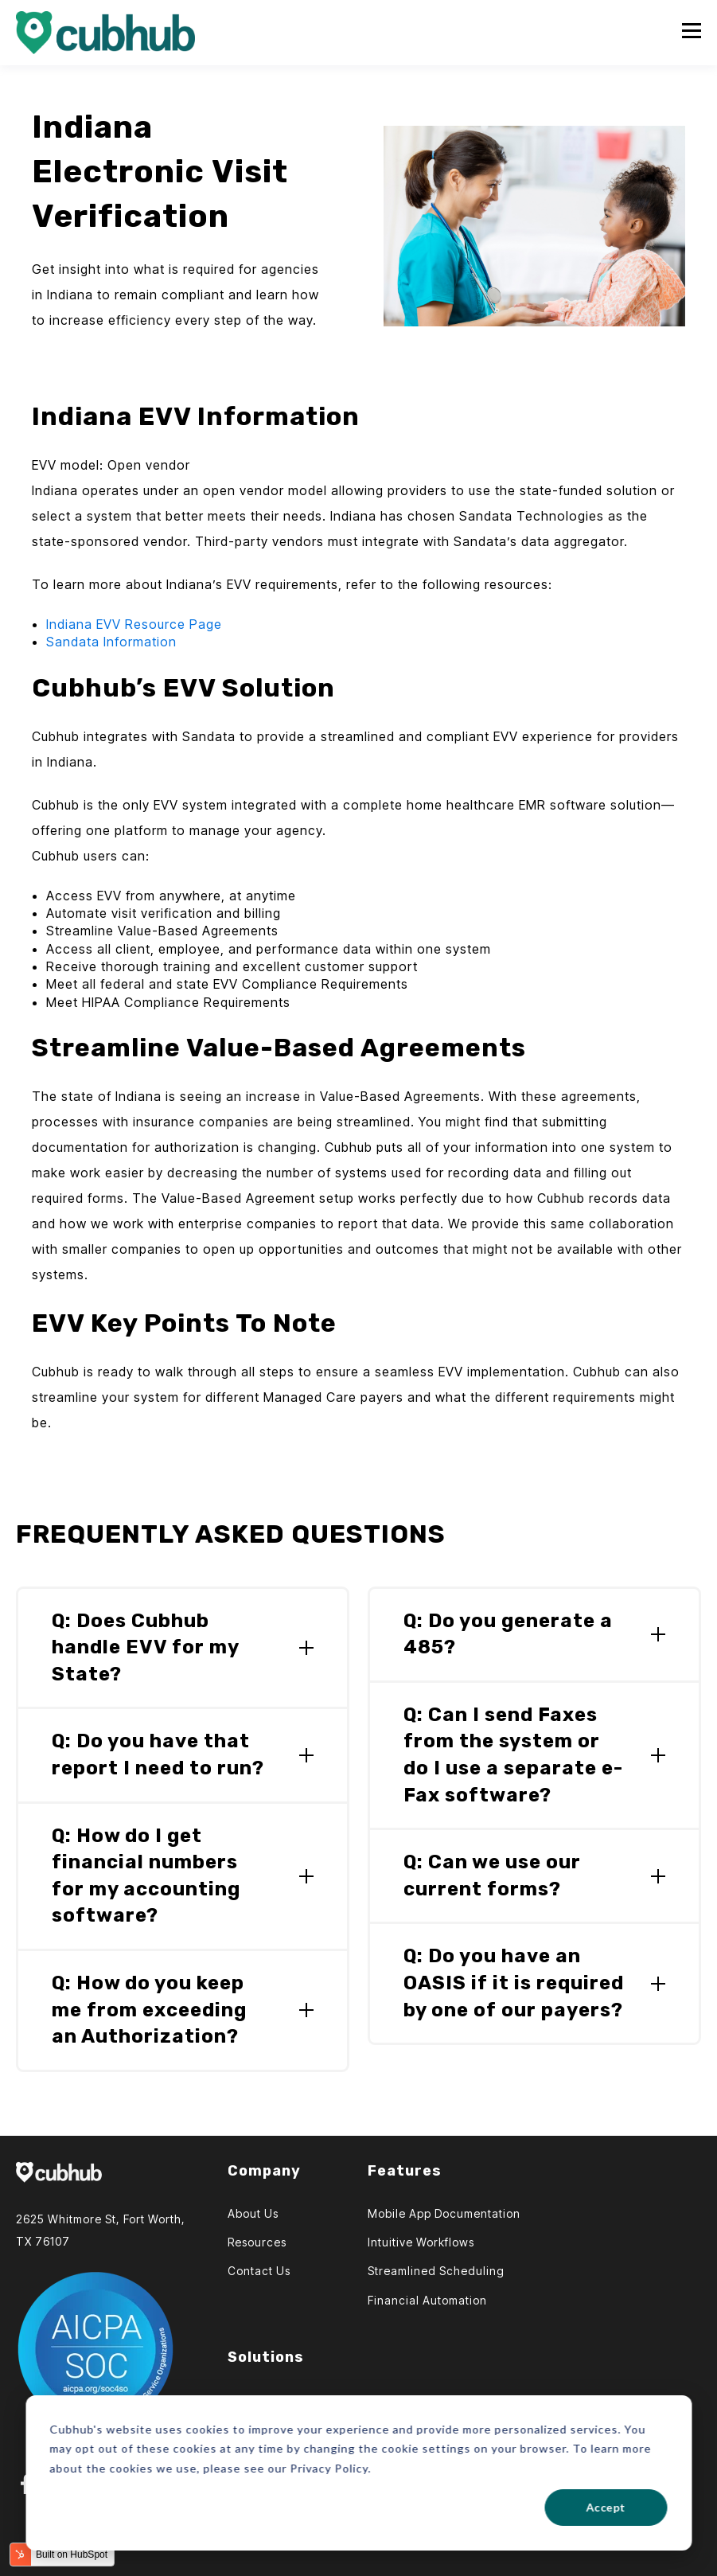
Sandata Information (111, 642)
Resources (257, 2242)
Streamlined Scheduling (436, 2270)
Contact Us (259, 2270)
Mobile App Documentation (444, 2213)
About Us (253, 2213)
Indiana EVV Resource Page (134, 624)
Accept (605, 2507)
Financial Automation (427, 2300)
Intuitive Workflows (421, 2242)
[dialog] (358, 2473)
